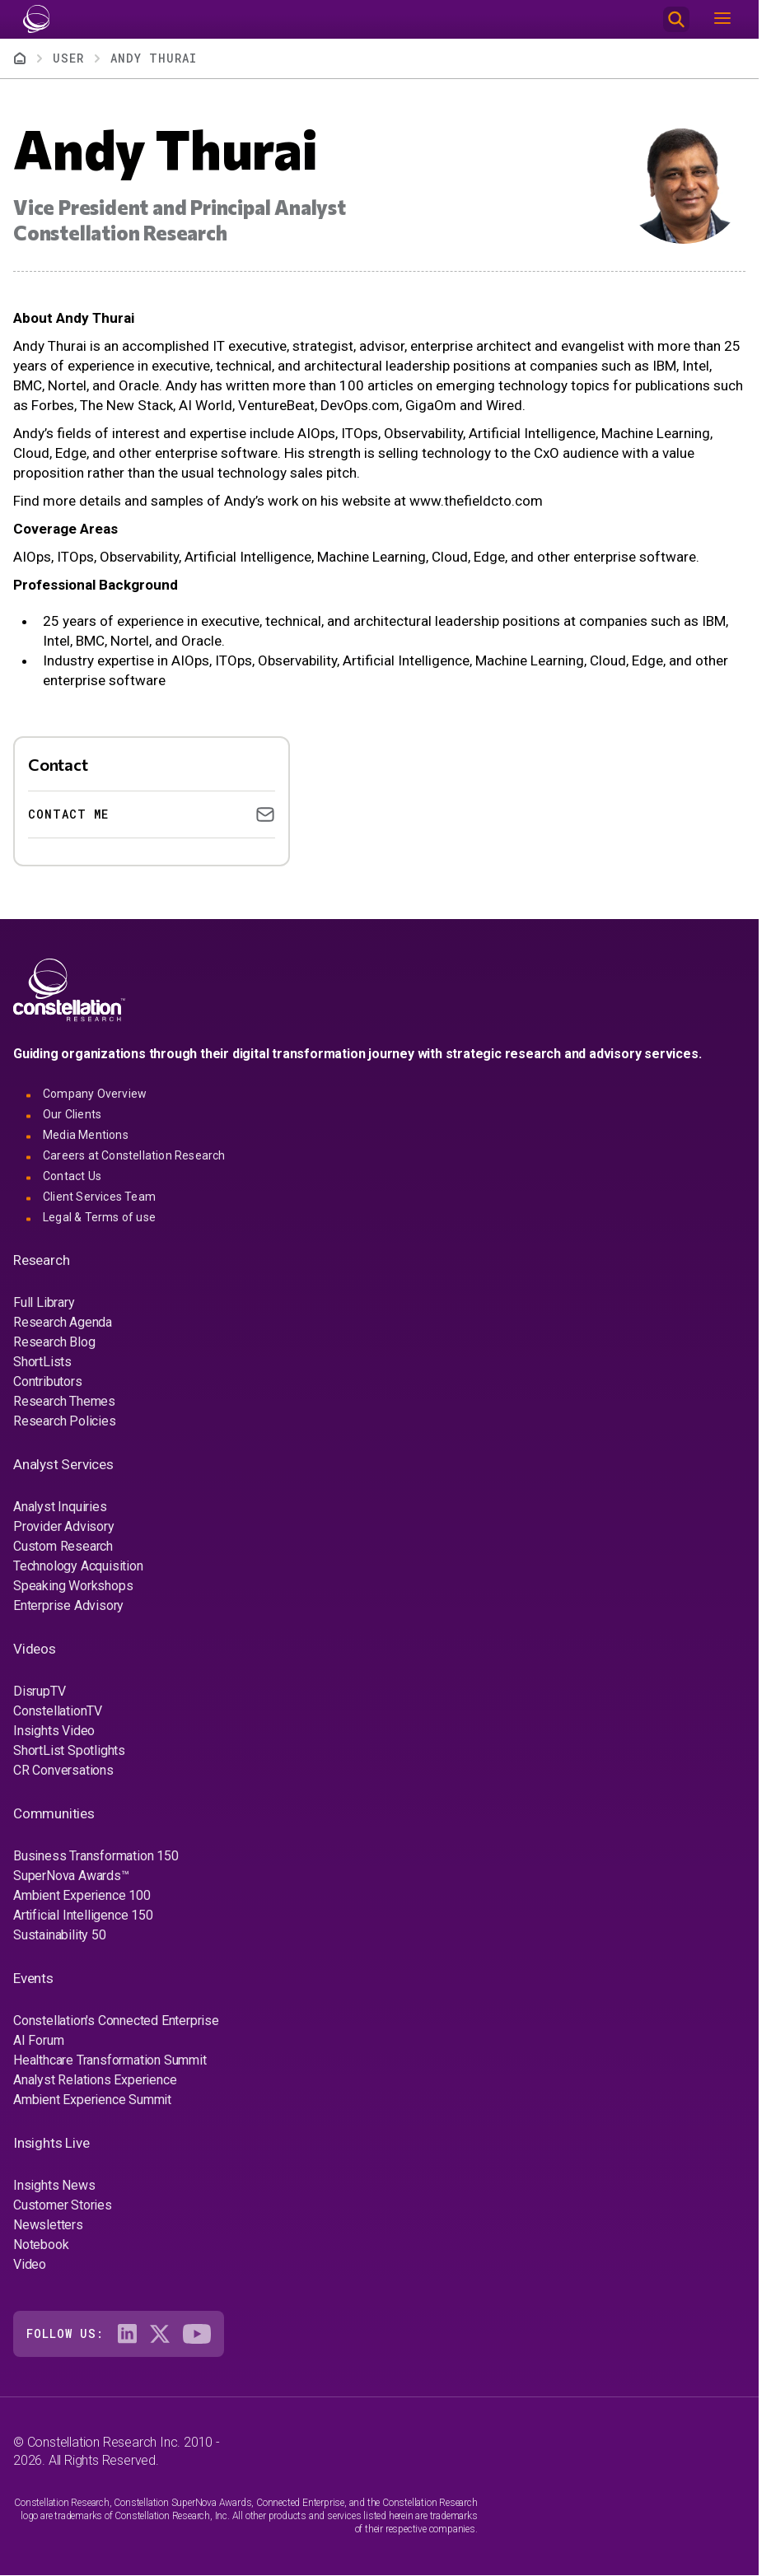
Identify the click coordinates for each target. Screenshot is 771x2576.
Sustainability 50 (59, 1935)
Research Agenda (62, 1322)
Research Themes (64, 1401)
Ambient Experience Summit (92, 2099)
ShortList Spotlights (69, 1750)
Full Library (44, 1302)
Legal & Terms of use (99, 1217)
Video (29, 2264)
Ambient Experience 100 (82, 1895)
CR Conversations (63, 1770)
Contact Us (72, 1176)
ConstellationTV (57, 1711)
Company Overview (95, 1093)
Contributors (47, 1381)
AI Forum (38, 2040)
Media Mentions (85, 1134)
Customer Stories (62, 2205)
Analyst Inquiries (60, 1506)
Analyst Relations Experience (94, 2080)
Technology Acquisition (78, 1566)
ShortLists (42, 1362)
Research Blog (54, 1342)
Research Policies (64, 1421)
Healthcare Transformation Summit (110, 2060)
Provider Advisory (63, 1526)
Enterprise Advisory (68, 1605)
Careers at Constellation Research (134, 1155)
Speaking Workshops (73, 1586)
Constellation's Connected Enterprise (116, 2020)
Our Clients (72, 1114)
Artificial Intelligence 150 (83, 1915)
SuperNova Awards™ (71, 1875)
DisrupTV (39, 1691)
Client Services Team (99, 1196)
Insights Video (54, 1730)
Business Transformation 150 (96, 1856)
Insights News (54, 2185)
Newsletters (48, 2225)
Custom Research (63, 1546)
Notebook (40, 2244)
